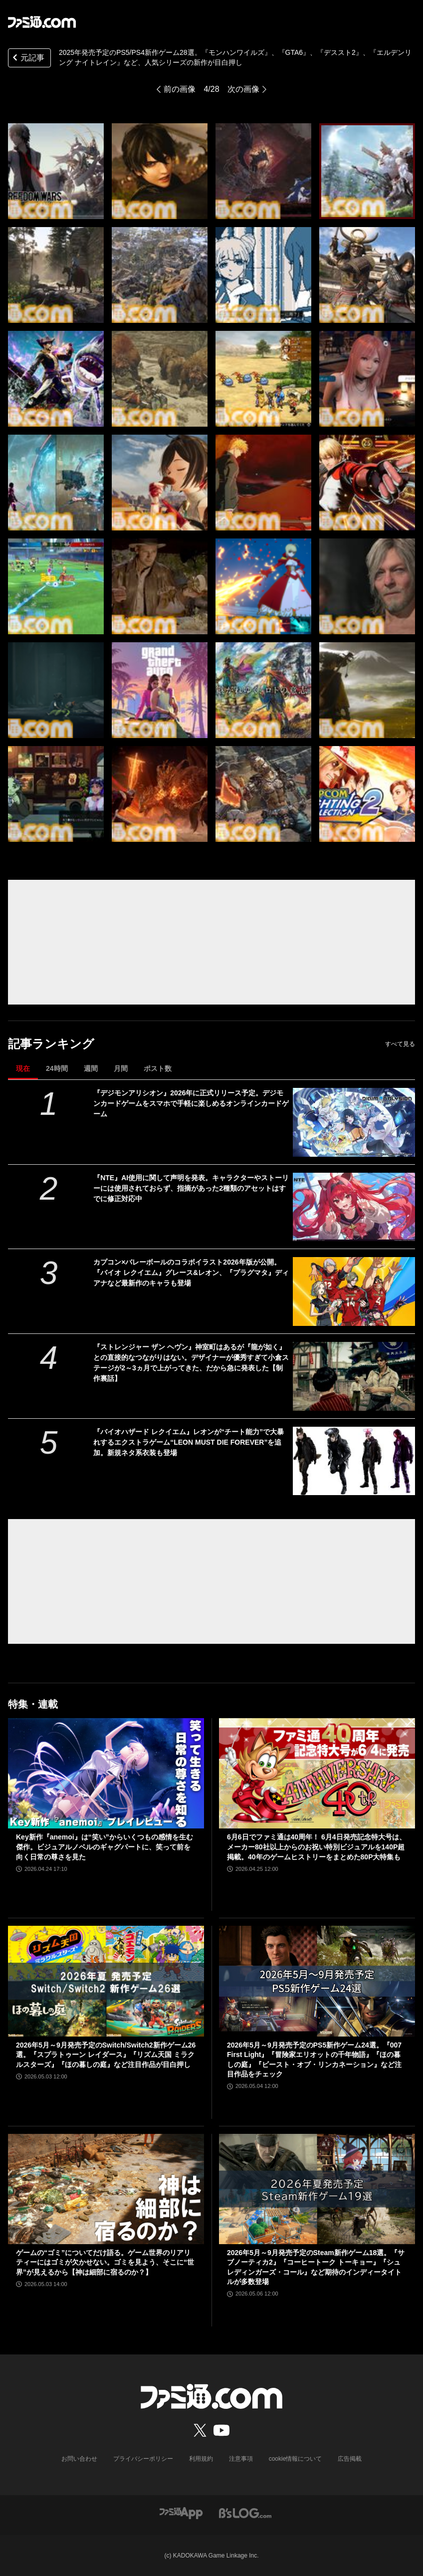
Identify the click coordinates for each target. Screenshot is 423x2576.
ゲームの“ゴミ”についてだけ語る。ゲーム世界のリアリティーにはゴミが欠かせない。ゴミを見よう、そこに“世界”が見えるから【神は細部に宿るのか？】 (105, 2262)
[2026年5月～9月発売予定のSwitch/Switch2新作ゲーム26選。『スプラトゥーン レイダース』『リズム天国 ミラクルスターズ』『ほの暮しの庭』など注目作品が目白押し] (106, 1981)
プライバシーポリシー (143, 2458)
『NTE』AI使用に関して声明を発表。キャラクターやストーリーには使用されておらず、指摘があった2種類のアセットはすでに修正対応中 (191, 1188)
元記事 (27, 58)
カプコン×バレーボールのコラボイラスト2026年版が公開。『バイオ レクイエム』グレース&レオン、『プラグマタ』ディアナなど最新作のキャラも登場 (191, 1272)
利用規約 (201, 2458)
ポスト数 (158, 1068)
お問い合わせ (79, 2458)
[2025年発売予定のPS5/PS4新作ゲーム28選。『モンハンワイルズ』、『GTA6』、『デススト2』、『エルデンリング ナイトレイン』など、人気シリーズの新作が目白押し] (56, 171)
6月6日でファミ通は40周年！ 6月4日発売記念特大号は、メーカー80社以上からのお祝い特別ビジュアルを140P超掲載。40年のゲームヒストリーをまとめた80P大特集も (316, 1846)
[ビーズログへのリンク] (245, 2513)
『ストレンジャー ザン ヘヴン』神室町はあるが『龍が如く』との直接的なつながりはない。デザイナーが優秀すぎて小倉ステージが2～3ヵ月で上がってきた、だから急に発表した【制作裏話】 (191, 1362)
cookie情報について (295, 2458)
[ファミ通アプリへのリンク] (181, 2513)
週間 (91, 1068)
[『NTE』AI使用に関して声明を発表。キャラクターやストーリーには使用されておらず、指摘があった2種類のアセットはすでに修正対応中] (354, 1207)
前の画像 (180, 89)
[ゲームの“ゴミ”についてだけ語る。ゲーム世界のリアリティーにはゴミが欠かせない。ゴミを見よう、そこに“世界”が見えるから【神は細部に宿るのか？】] (106, 2189)
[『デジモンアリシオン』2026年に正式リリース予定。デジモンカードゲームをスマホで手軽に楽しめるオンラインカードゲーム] (354, 1122)
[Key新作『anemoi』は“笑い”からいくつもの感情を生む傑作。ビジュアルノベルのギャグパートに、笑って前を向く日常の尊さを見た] (106, 1773)
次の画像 (243, 89)
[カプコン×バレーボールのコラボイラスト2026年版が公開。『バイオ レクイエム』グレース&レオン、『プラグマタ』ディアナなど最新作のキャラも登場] (354, 1291)
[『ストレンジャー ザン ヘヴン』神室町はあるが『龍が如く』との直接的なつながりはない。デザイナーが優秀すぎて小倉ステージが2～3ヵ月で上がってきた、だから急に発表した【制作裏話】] (354, 1376)
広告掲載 (350, 2458)
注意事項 (241, 2458)
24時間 (57, 1068)
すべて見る (400, 1043)
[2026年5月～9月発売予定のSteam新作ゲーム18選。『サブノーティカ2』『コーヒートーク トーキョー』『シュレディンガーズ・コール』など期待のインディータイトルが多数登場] (317, 2189)
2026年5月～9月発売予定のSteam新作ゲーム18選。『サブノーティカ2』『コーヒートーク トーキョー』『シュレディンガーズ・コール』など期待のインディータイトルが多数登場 (316, 2267)
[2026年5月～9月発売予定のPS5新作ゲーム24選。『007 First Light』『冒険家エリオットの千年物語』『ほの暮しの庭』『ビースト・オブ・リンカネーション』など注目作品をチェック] (317, 1981)
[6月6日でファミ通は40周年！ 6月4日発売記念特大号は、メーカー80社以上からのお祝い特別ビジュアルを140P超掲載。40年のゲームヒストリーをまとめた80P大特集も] (317, 1773)
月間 (121, 1068)
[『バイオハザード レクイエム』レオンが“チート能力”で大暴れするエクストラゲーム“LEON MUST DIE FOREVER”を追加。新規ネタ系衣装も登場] (354, 1461)
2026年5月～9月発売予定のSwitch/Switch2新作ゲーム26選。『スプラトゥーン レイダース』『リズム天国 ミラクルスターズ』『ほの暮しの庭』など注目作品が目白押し (106, 2054)
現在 (23, 1068)
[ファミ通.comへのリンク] (42, 22)
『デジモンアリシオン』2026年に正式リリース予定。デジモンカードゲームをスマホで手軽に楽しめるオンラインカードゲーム (191, 1103)
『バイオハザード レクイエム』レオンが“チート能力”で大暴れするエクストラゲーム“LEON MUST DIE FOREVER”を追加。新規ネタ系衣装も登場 (188, 1442)
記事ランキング (51, 1043)
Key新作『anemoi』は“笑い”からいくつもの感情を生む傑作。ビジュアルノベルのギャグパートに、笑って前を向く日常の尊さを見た (104, 1846)
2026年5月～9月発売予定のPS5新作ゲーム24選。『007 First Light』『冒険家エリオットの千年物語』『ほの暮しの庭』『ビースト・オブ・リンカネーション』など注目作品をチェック (314, 2059)
